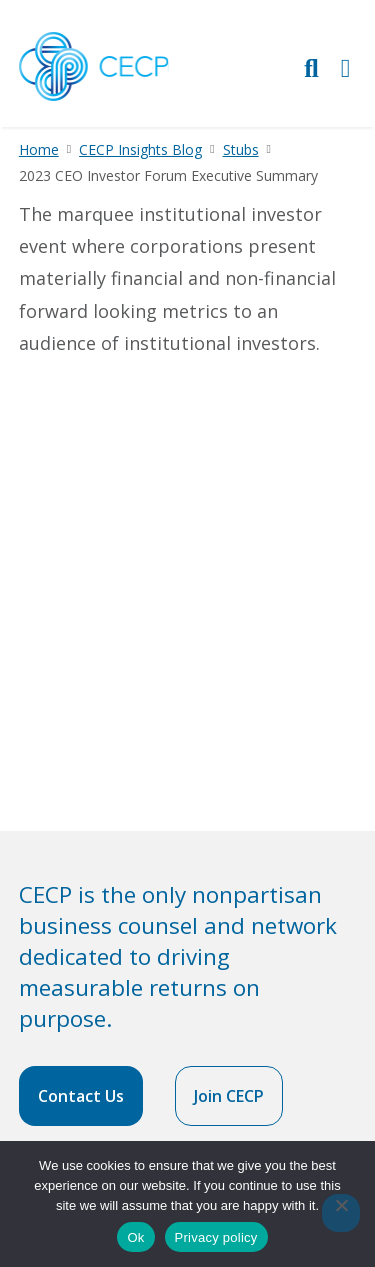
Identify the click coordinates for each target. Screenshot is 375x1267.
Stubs (241, 149)
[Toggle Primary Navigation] (346, 67)
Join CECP (229, 1096)
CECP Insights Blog (140, 149)
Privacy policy (216, 1237)
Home (39, 149)
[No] (341, 1213)
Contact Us (81, 1096)
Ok (135, 1237)
